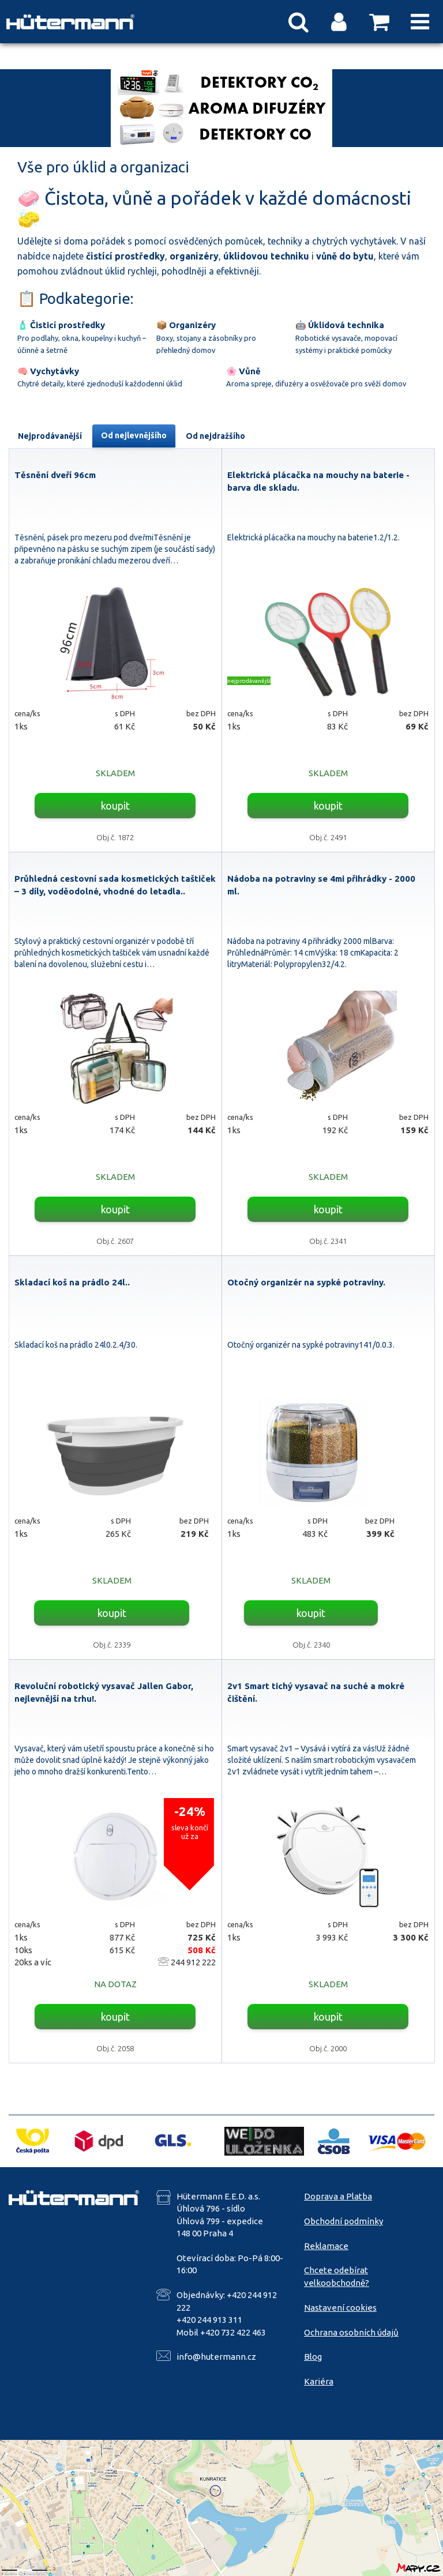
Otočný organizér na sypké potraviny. (306, 1282)
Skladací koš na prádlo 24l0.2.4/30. (75, 1344)
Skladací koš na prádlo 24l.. (72, 1282)
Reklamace (326, 2246)
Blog (313, 2356)
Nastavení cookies (340, 2307)
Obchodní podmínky (343, 2221)
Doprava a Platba (338, 2196)
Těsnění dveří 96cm (55, 475)
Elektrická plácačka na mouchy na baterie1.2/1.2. (313, 537)
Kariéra (318, 2381)
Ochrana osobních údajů (351, 2332)
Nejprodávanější (50, 436)
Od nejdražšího (215, 436)
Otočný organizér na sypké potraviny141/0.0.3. (311, 1344)
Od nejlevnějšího (134, 435)
